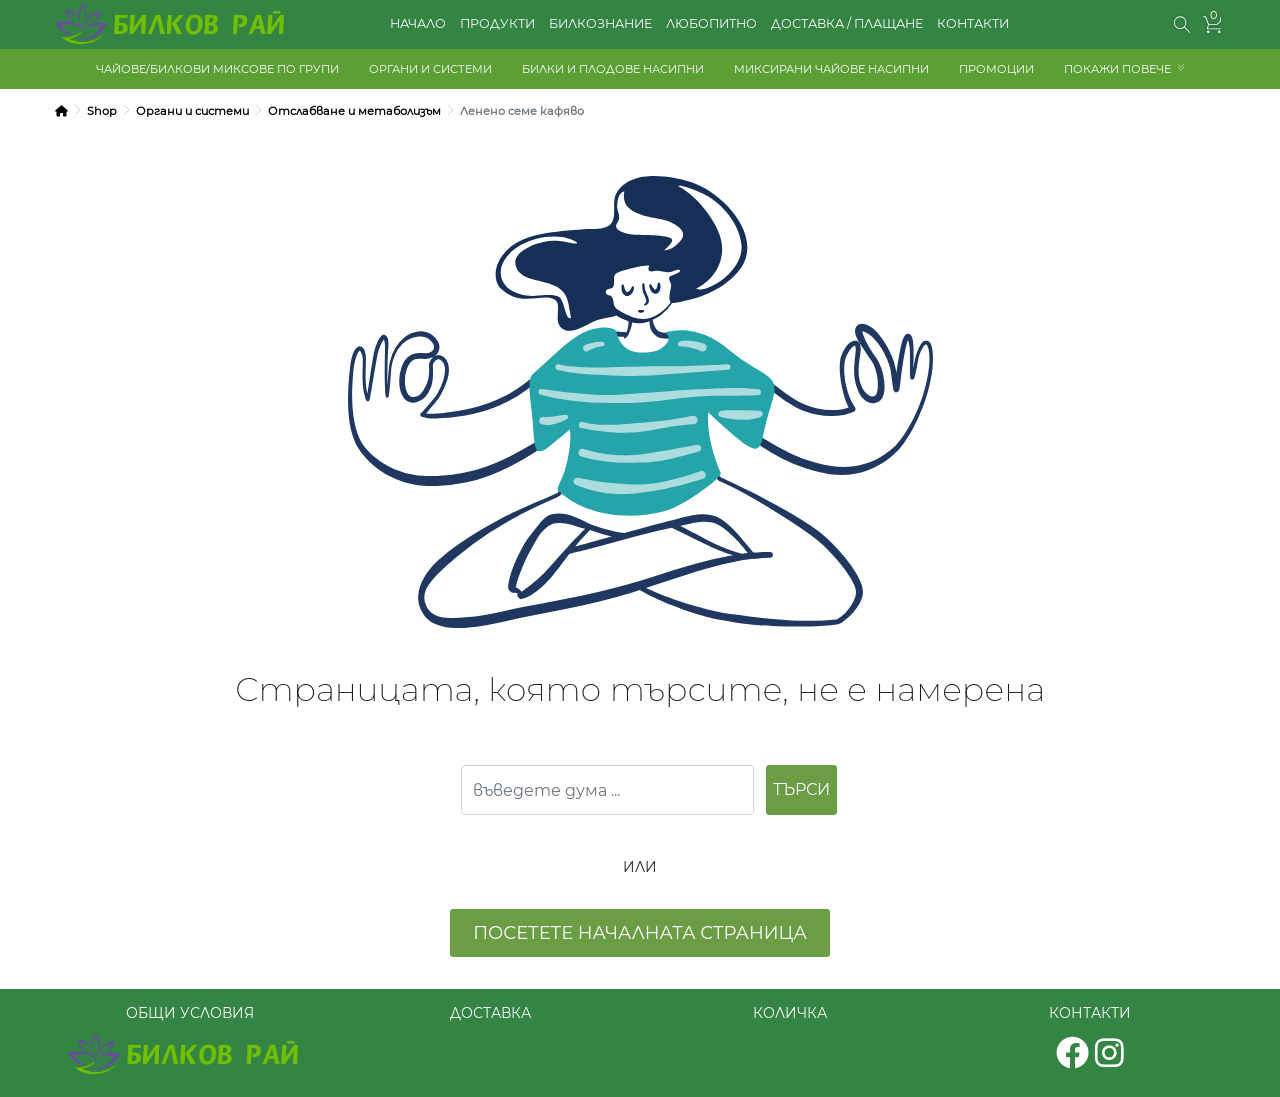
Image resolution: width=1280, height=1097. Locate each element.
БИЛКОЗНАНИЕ (600, 23)
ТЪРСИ (801, 789)
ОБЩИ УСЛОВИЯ (190, 1013)
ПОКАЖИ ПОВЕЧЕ (1117, 69)
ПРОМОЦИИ (996, 69)
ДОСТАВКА (490, 1013)
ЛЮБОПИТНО (711, 23)
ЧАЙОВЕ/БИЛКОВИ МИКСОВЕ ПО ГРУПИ (217, 69)
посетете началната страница (640, 933)
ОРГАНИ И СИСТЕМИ (430, 69)
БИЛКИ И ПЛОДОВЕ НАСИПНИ (613, 69)
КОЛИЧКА (790, 1013)
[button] (1182, 24)
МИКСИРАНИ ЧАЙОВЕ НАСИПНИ (831, 69)
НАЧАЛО (418, 23)
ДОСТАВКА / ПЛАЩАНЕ (847, 23)
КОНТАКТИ (973, 23)
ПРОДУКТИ (497, 23)
